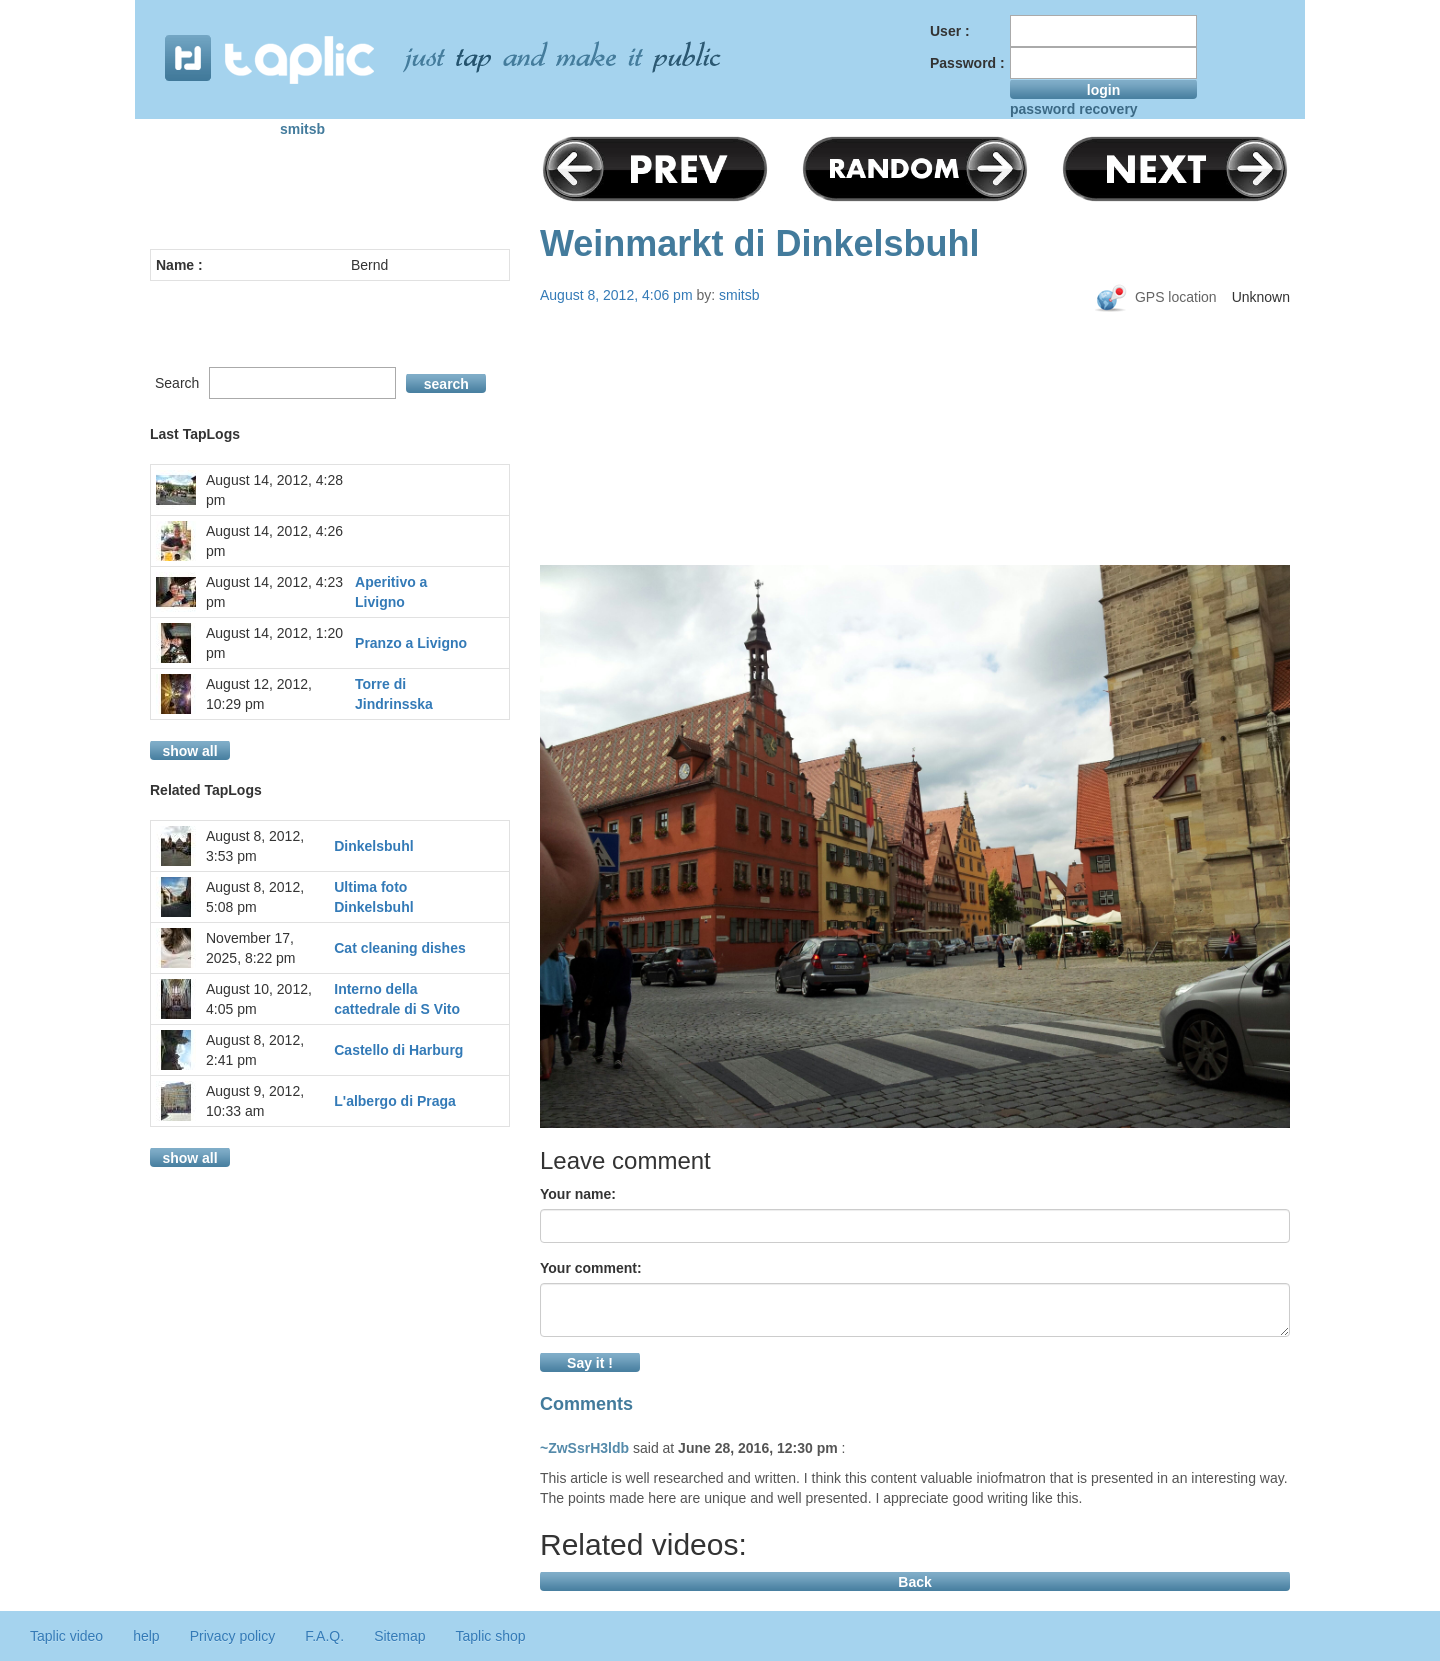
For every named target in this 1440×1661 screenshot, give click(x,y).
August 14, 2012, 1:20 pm (274, 643)
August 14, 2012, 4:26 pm (274, 541)
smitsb (302, 129)
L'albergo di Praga (395, 1101)
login (1103, 90)
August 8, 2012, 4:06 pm (616, 295)
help (146, 1636)
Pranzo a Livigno (411, 643)
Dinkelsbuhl (373, 846)
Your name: (578, 1194)
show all (189, 751)
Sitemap (399, 1636)
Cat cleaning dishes (399, 948)
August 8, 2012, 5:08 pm (255, 897)
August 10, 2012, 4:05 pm (259, 999)
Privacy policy (233, 1636)
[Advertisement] (915, 472)
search (446, 384)
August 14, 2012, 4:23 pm (274, 592)
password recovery (1074, 109)
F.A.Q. (324, 1636)
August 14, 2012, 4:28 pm (274, 490)
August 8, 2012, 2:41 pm (255, 1050)
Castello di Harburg (398, 1050)
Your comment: (591, 1268)
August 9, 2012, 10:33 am (255, 1101)
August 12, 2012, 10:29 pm (259, 694)
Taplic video (66, 1636)
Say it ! (590, 1363)
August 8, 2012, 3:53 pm (255, 846)
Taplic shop (490, 1636)
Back (914, 1582)
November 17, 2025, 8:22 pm (251, 948)
